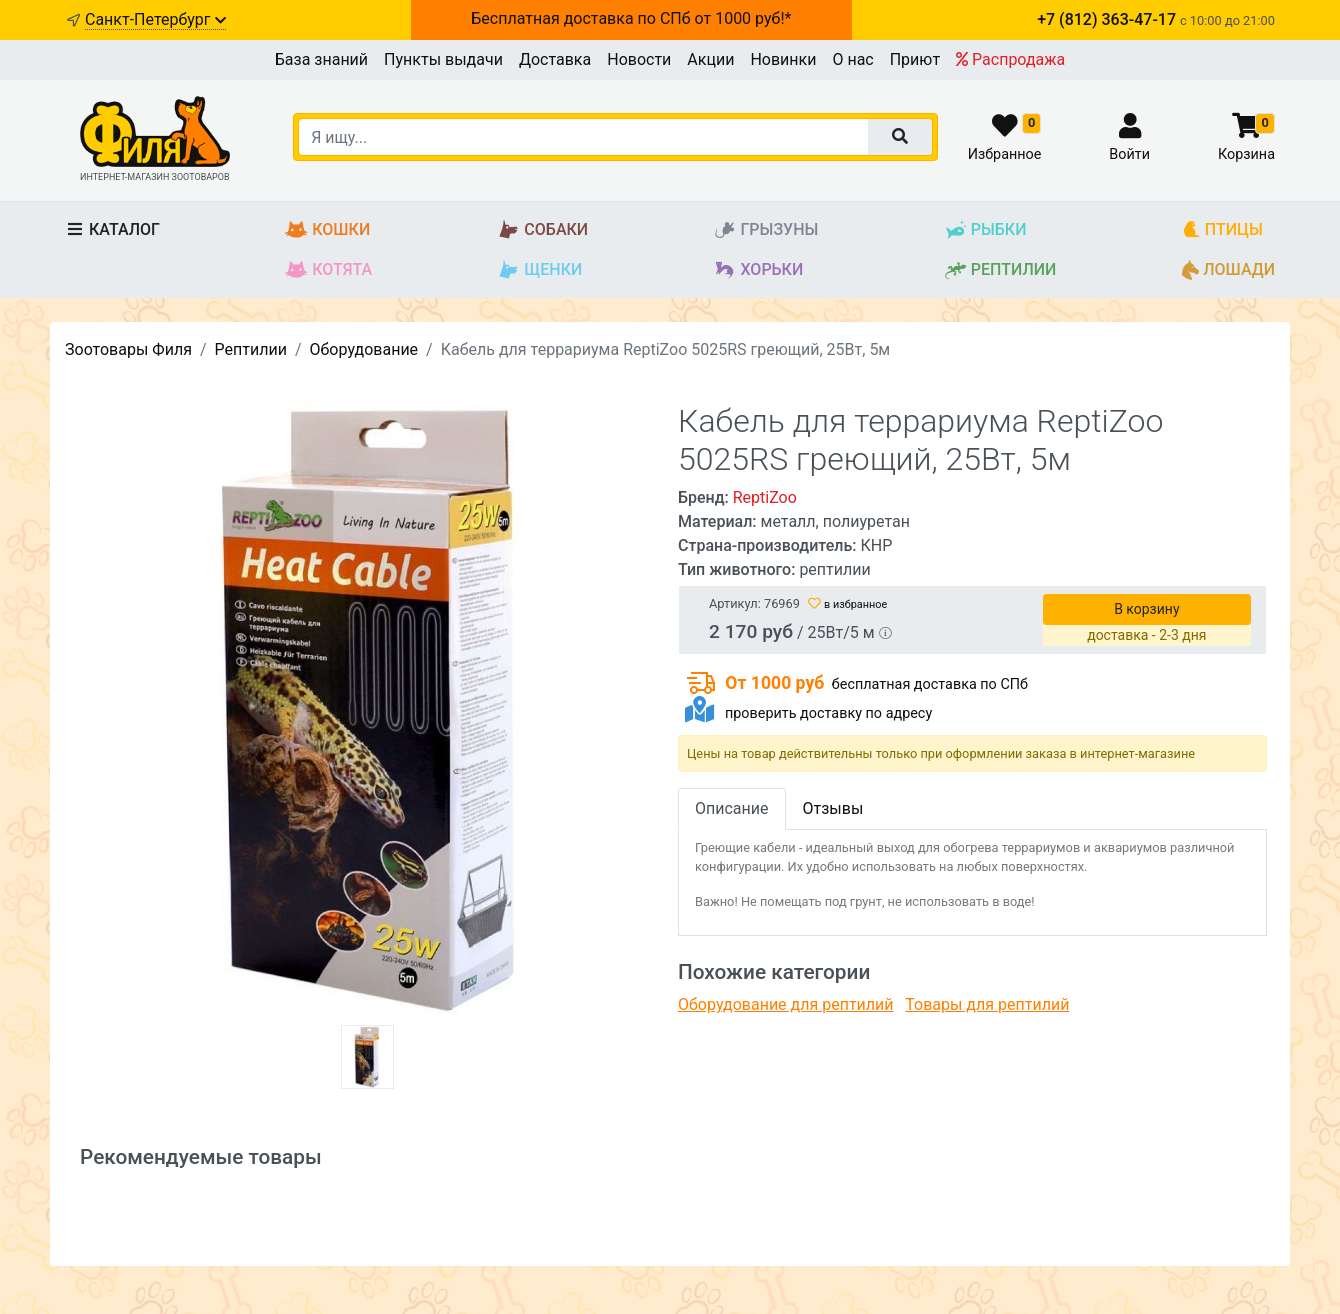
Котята (328, 270)
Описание (732, 808)
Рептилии (1000, 270)
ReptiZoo (765, 497)
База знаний (321, 59)
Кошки (327, 230)
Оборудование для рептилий (786, 1004)
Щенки (539, 270)
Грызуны (765, 230)
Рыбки (985, 230)
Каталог (112, 229)
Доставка (555, 59)
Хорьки (758, 270)
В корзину (1146, 609)
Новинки (783, 59)
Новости (639, 59)
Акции (710, 59)
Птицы (1222, 230)
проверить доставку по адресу (828, 713)
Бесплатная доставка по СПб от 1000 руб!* (631, 18)
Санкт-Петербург (155, 19)
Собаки (542, 230)
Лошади (1228, 270)
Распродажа (1010, 59)
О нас (852, 59)
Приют (915, 59)
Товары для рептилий (987, 1004)
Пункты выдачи (443, 59)
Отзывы (833, 808)
